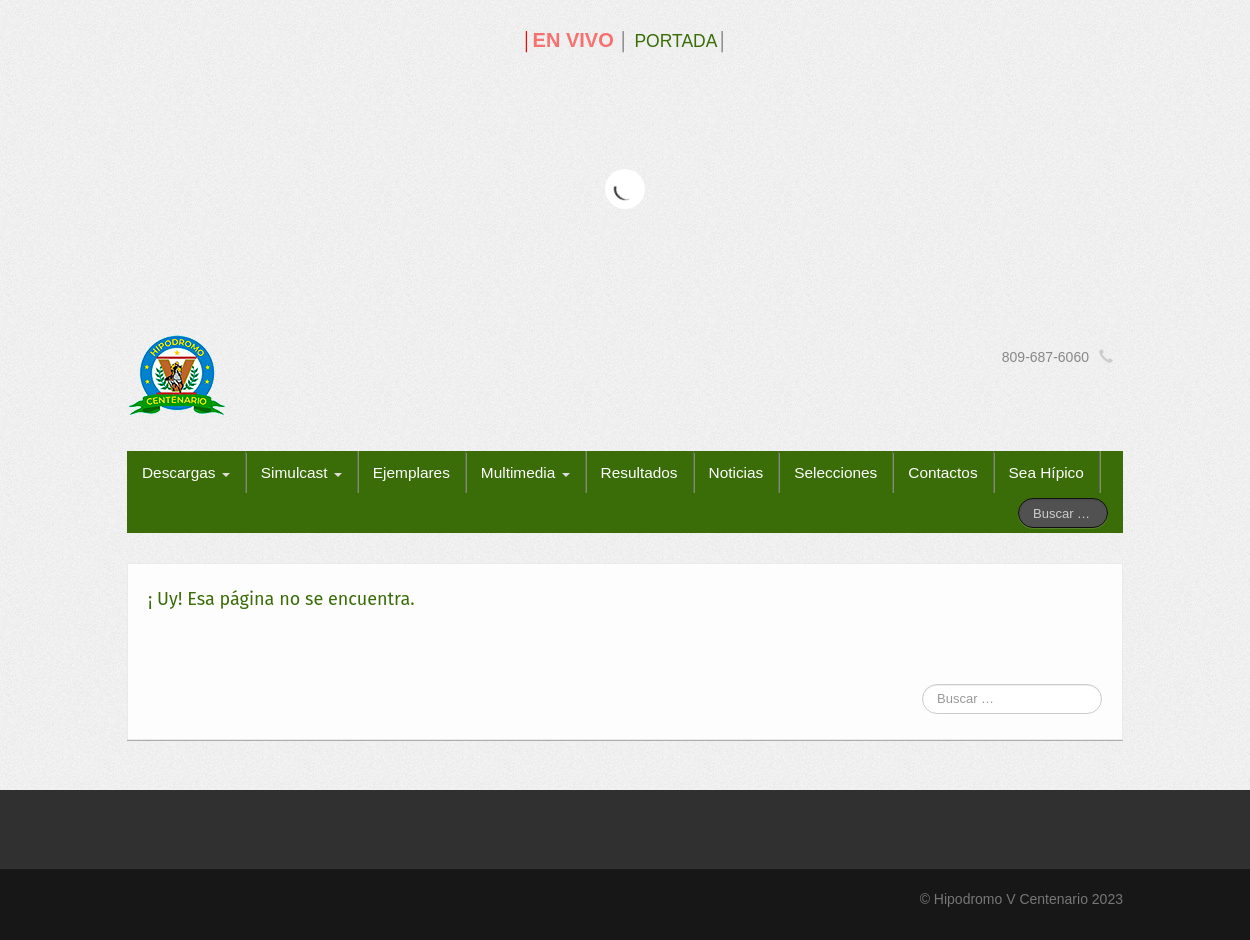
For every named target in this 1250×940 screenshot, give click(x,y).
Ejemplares (411, 472)
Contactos (942, 472)
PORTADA (675, 41)
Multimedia (525, 472)
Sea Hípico (1046, 472)
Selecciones (835, 472)
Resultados (639, 472)
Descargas (186, 472)
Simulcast (301, 472)
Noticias (736, 472)
